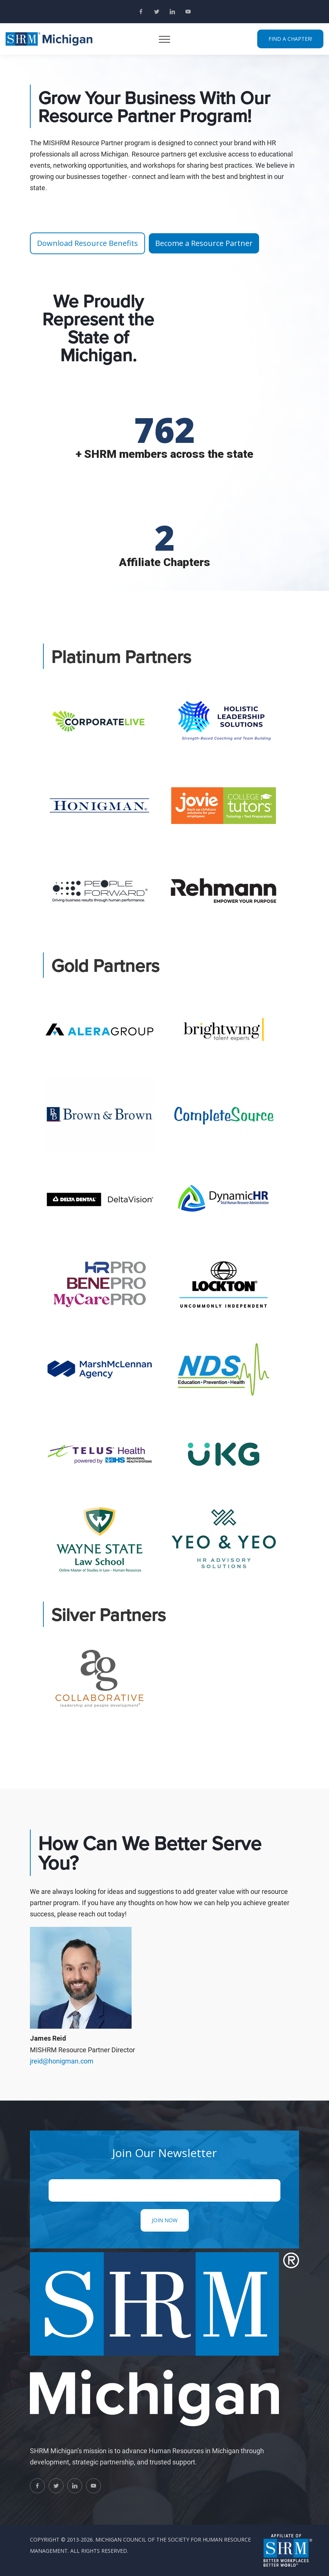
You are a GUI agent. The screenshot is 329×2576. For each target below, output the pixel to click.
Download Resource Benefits (87, 243)
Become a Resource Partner (204, 243)
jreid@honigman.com (61, 2060)
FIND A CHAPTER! (290, 38)
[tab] (99, 720)
